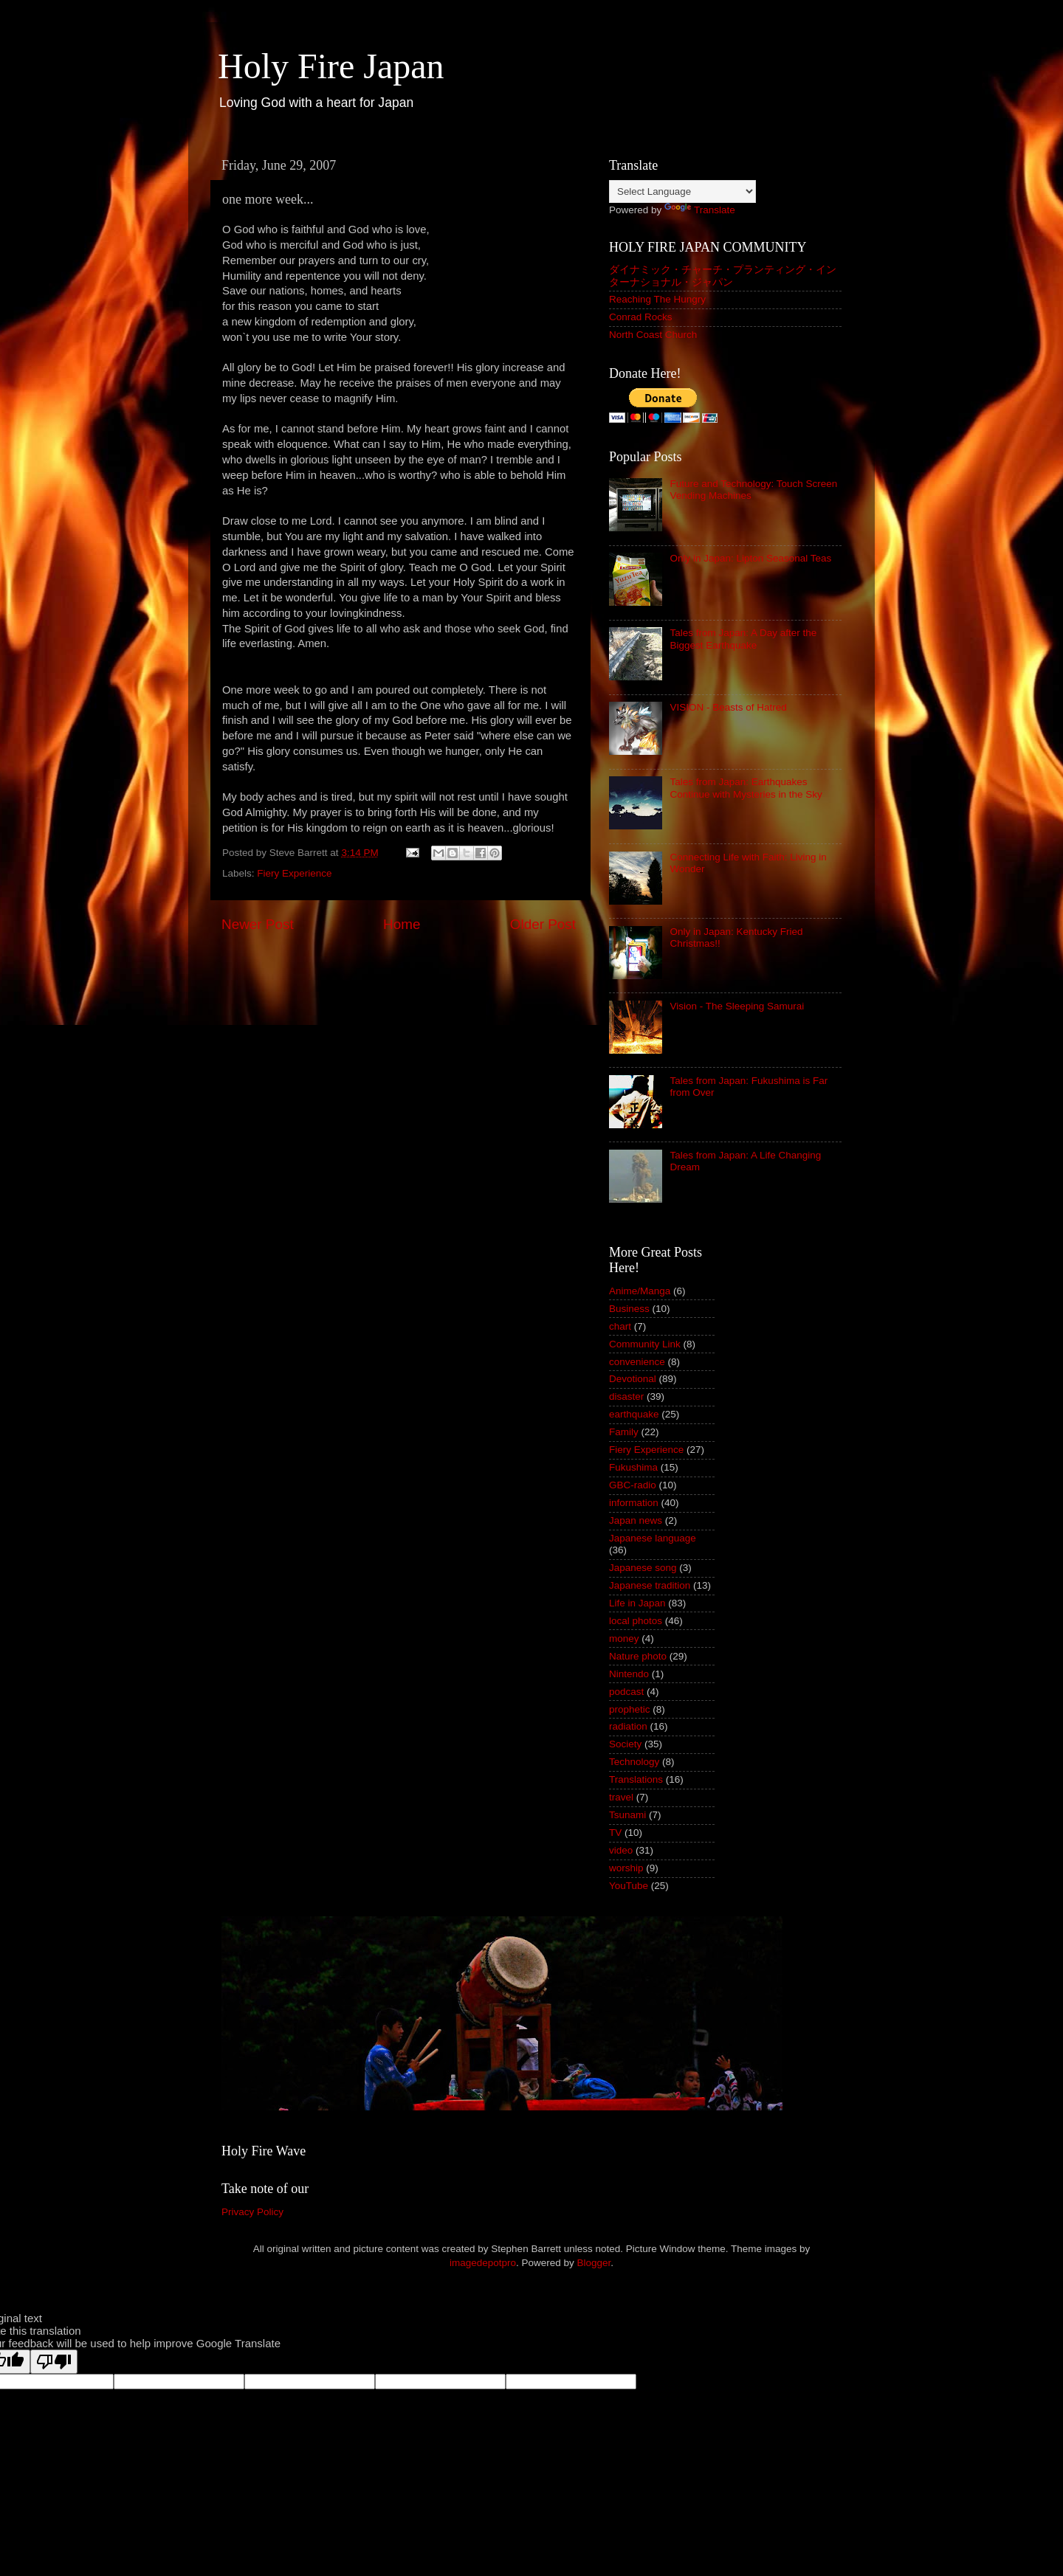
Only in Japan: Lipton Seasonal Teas (750, 558)
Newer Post (257, 924)
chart (620, 1326)
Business (629, 1308)
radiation (628, 1726)
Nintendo (629, 1673)
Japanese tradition (649, 1585)
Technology (634, 1761)
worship (626, 1868)
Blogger (594, 2262)
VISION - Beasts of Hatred (728, 707)
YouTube (628, 1885)
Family (624, 1431)
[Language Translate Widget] (682, 191)
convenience (637, 1361)
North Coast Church (653, 334)
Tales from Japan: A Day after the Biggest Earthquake (743, 638)
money (624, 1638)
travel (621, 1797)
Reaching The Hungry (657, 299)
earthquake (634, 1414)
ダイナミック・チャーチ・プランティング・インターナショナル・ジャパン (722, 275)
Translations (636, 1779)
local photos (635, 1620)
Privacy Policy (252, 2211)
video (621, 1850)
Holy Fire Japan (331, 66)
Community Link (645, 1344)
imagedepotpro (483, 2262)
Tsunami (627, 1814)
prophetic (629, 1709)
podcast (626, 1691)
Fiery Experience (294, 873)
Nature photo (638, 1656)
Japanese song (643, 1567)
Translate (699, 209)
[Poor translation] (54, 2361)
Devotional (632, 1378)
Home (401, 924)
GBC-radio (632, 1485)
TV (615, 1832)
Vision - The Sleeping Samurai (737, 1006)
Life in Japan (637, 1603)
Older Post (543, 924)
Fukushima (633, 1467)
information (633, 1502)
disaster (626, 1396)
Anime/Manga (639, 1290)
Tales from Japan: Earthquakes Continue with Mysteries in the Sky (746, 787)
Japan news (635, 1520)
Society (625, 1744)
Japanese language (652, 1538)
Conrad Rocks (640, 316)
